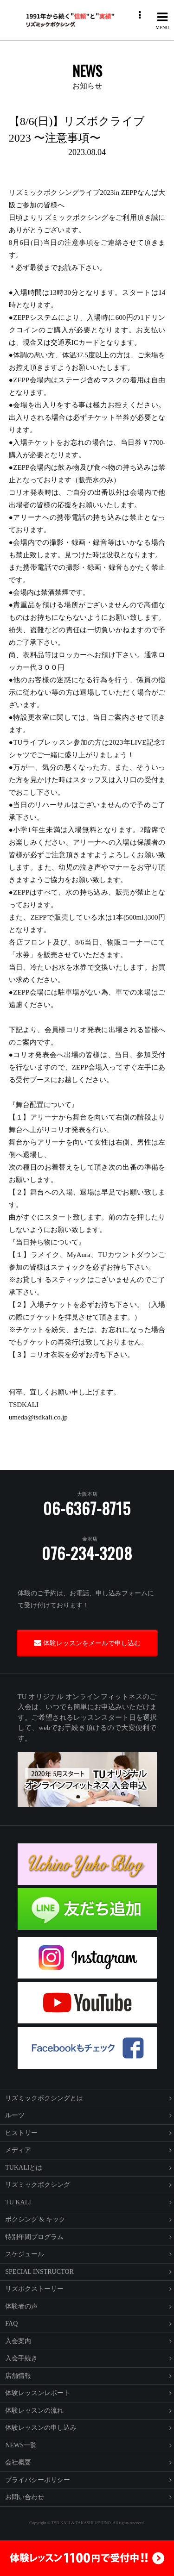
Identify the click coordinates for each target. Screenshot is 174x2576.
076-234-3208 (87, 1553)
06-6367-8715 (87, 1508)
